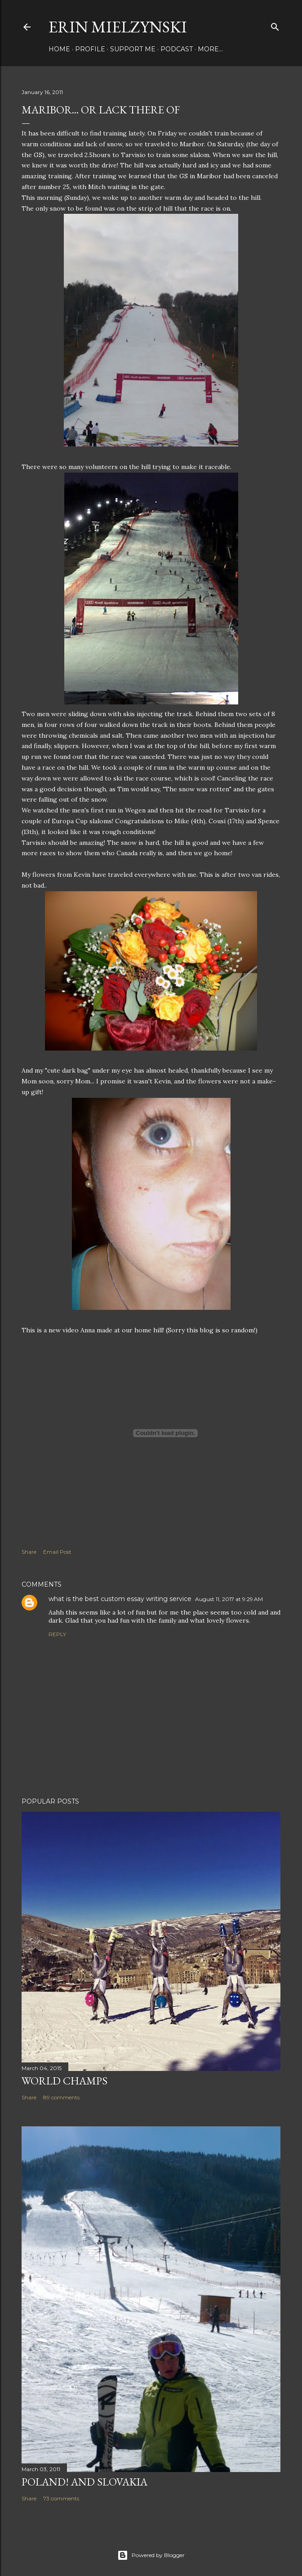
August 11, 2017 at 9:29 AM (229, 1599)
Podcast (176, 49)
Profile (90, 49)
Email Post (57, 1551)
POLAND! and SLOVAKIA (84, 2482)
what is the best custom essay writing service (120, 1599)
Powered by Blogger (151, 2555)
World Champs (64, 2081)
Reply (57, 1634)
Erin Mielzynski (118, 26)
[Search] (275, 25)
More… (210, 49)
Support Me (132, 49)
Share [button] (29, 1551)
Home (59, 49)
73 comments (61, 2498)
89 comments (61, 2097)
